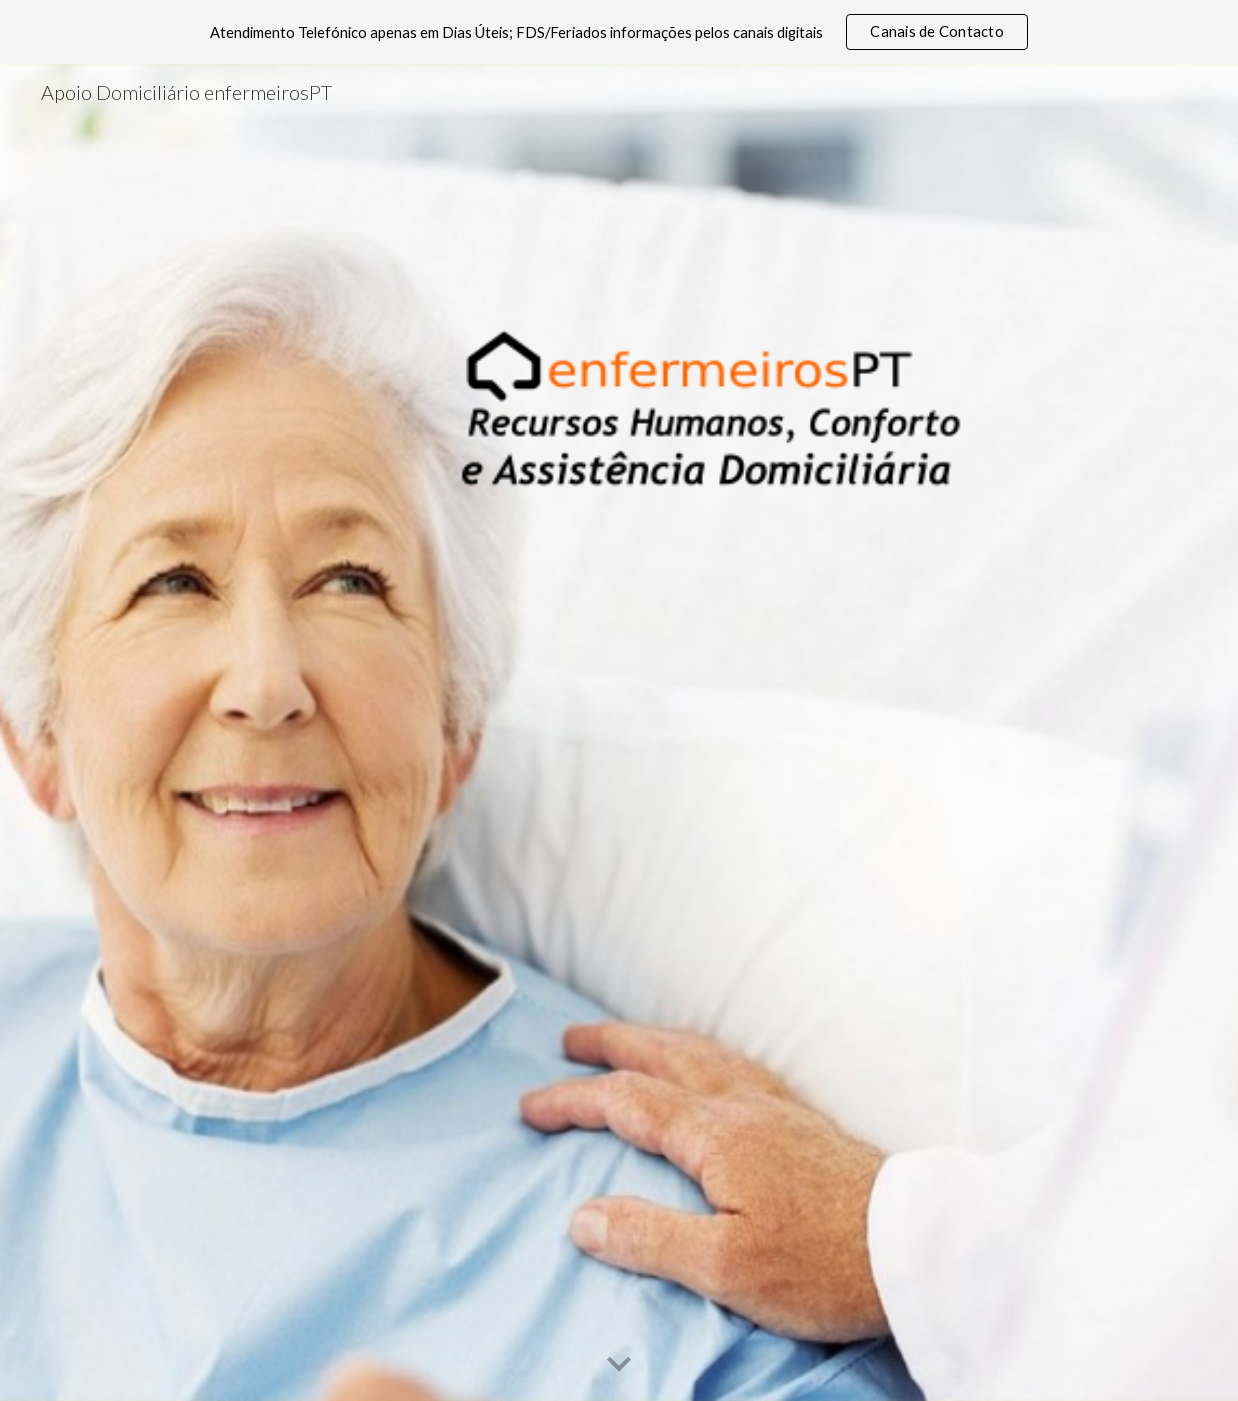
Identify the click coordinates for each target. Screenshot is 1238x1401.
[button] (619, 1365)
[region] (619, 32)
